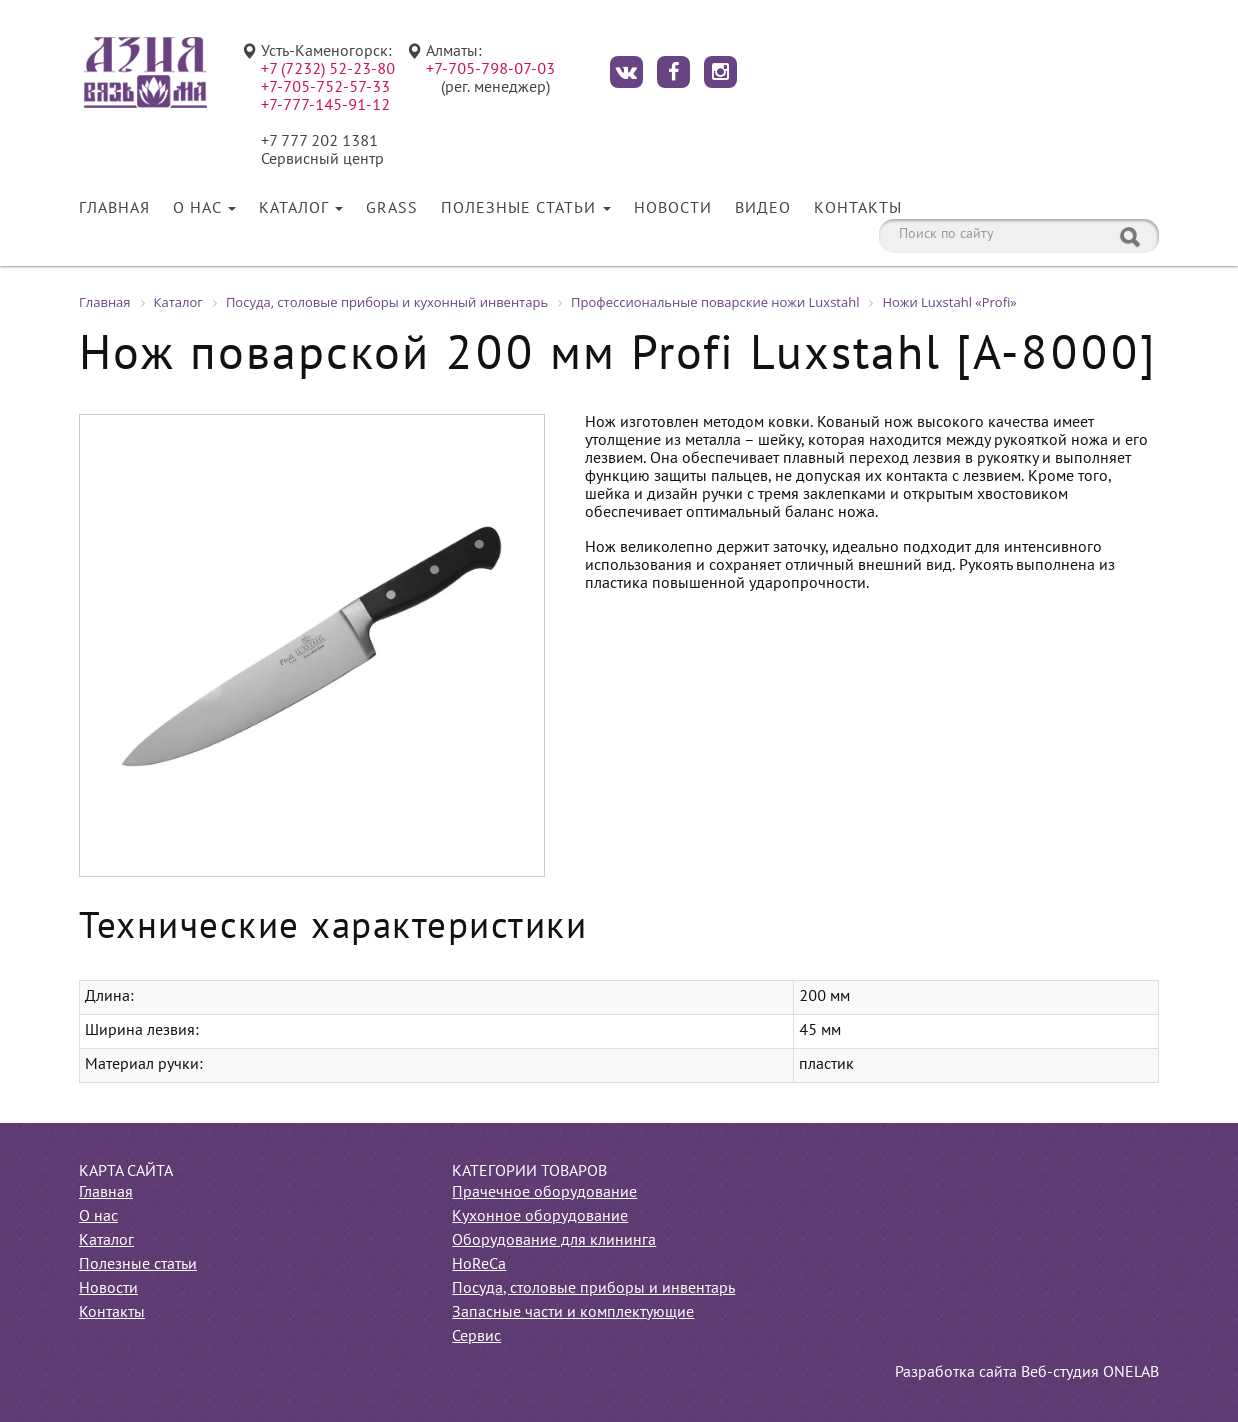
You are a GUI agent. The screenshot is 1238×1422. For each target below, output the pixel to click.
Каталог (301, 209)
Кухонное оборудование (540, 1217)
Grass (392, 209)
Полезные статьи (526, 209)
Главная (114, 209)
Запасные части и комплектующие (573, 1313)
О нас (204, 209)
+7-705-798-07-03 (490, 70)
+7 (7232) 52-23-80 (328, 70)
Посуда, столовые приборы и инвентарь (593, 1289)
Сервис (476, 1337)
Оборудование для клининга (554, 1241)
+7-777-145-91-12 (325, 106)
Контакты (858, 209)
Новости (673, 209)
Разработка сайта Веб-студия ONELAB (1027, 1373)
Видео (763, 209)
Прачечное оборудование (544, 1193)
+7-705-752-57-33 (325, 88)
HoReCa (479, 1265)
